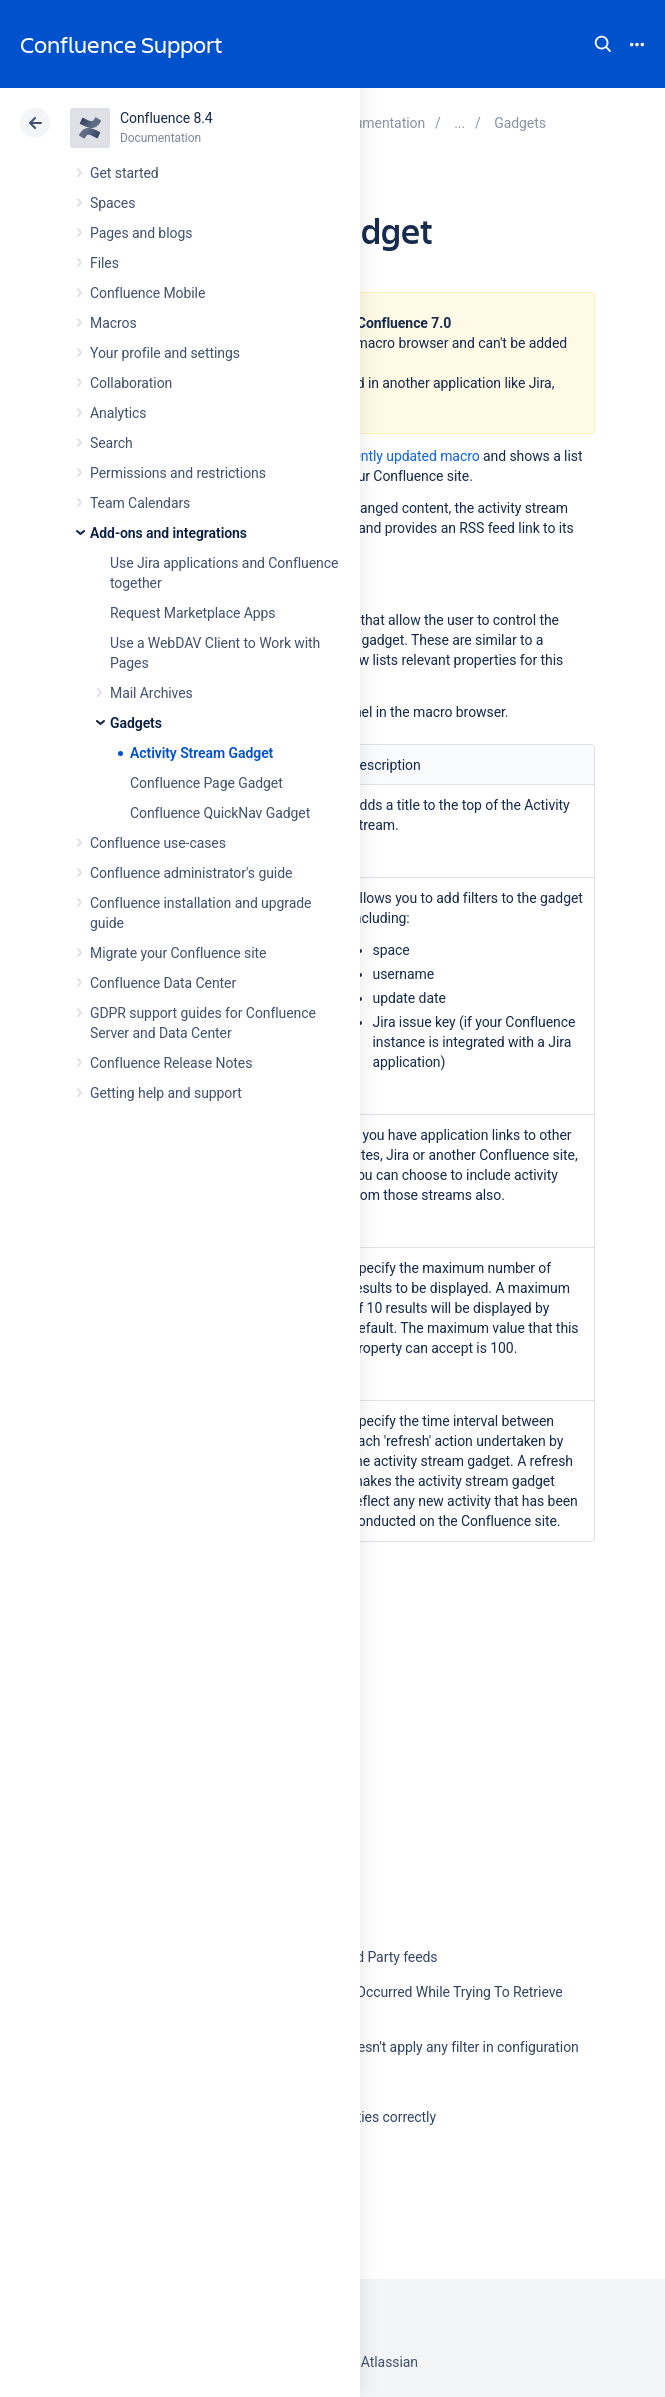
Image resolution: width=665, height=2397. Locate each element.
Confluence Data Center (163, 983)
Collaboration (131, 383)
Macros (113, 323)
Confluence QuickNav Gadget (220, 813)
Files (104, 263)
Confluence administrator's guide (191, 873)
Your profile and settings (165, 353)
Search (603, 44)
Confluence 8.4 (166, 118)
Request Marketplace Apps (192, 613)
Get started (124, 173)
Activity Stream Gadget (201, 753)
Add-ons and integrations (168, 533)
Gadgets (136, 723)
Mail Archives (151, 693)
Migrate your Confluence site (178, 953)
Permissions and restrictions (178, 473)
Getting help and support (166, 1093)
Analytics (118, 413)
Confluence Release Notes (171, 1063)
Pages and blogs (141, 233)
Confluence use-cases (158, 843)
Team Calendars (140, 503)
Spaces (112, 203)
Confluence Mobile (147, 293)
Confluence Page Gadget (206, 783)
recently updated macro (406, 456)
